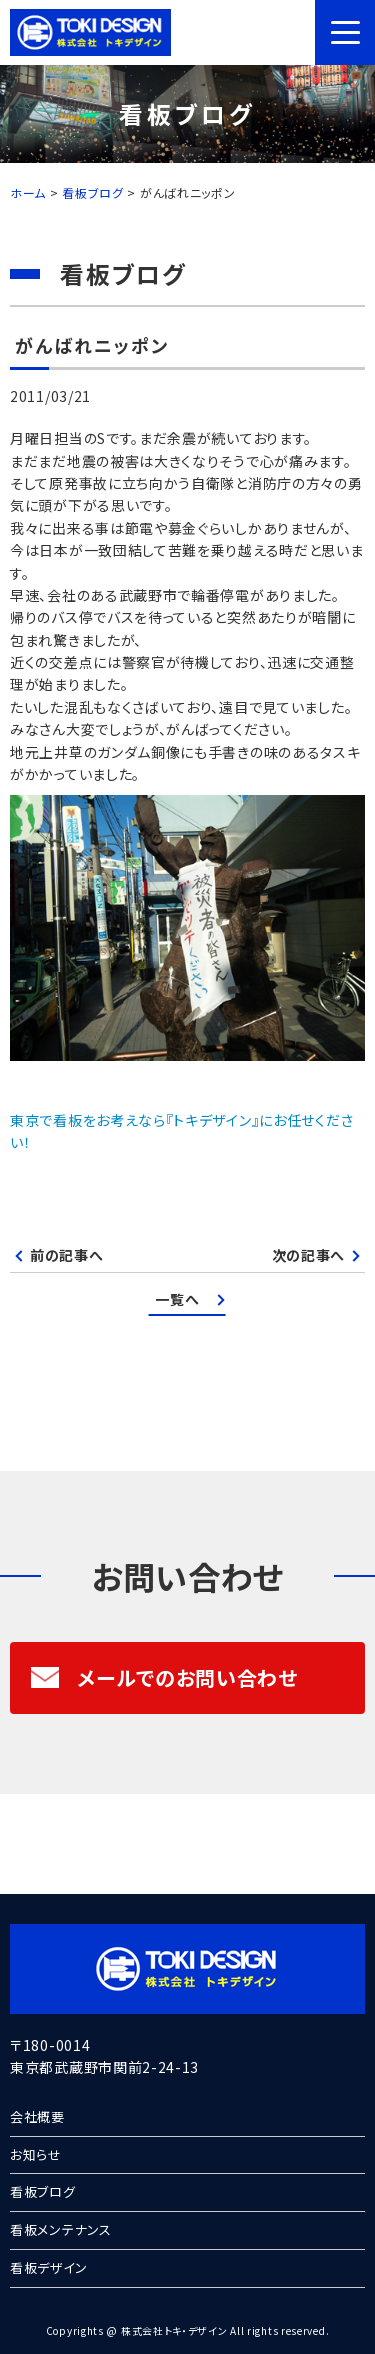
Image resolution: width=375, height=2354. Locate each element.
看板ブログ (43, 2191)
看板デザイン (48, 2267)
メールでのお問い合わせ (164, 1677)
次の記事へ (309, 1255)
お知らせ (36, 2154)
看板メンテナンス (61, 2229)
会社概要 (37, 2116)
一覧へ (177, 1299)
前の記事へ (67, 1255)
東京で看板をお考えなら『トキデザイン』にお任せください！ (181, 1131)
